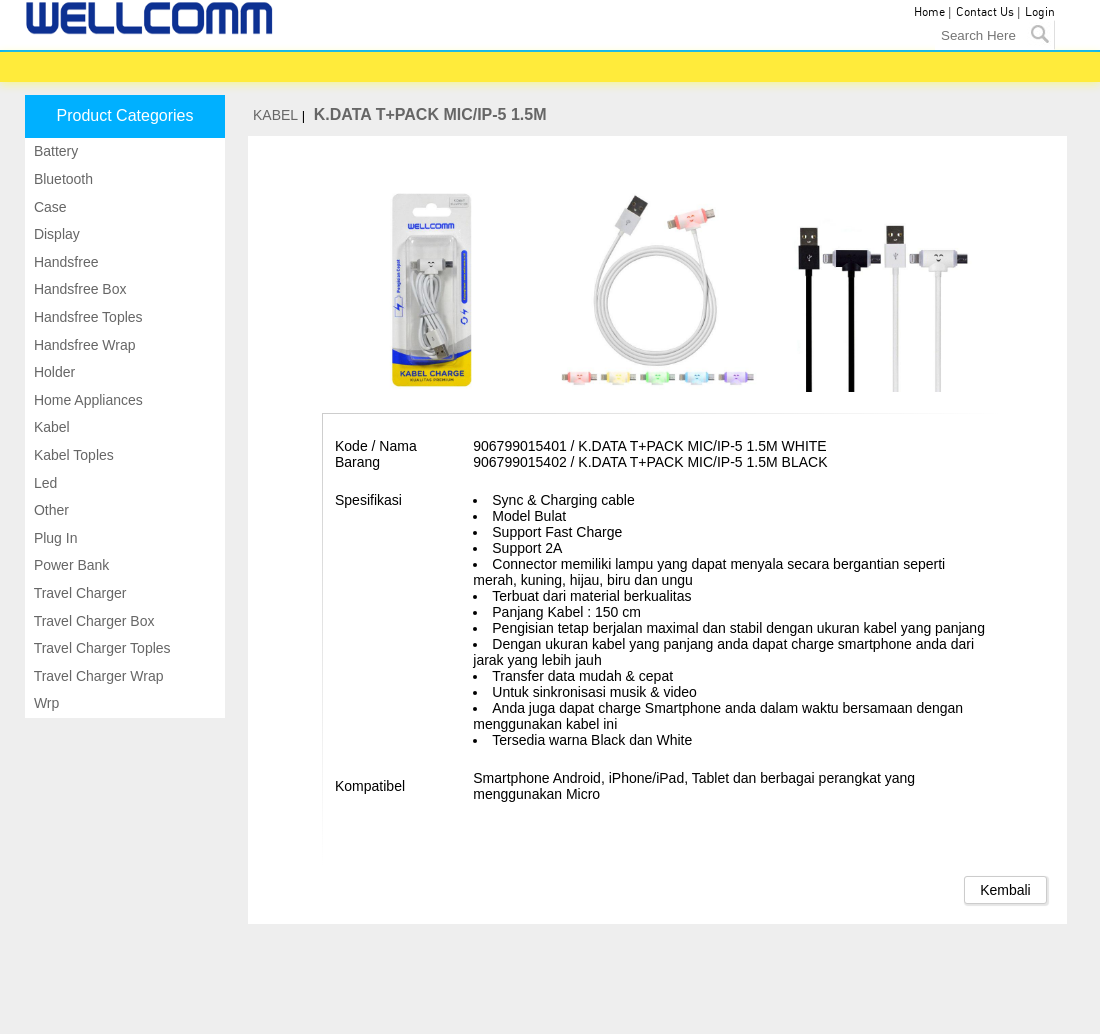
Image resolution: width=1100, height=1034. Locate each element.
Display (55, 234)
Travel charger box (92, 621)
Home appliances (86, 400)
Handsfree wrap (83, 345)
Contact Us (985, 12)
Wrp (44, 703)
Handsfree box (78, 289)
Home (929, 12)
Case (48, 207)
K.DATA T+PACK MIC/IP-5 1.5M (430, 114)
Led (43, 483)
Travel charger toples (100, 648)
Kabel (50, 427)
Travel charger (78, 593)
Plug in (53, 538)
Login (1040, 12)
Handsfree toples (86, 317)
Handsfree (64, 262)
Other (49, 510)
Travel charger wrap (97, 676)
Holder (52, 372)
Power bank (69, 565)
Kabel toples (72, 455)
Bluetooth (61, 179)
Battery (54, 151)
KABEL (275, 115)
